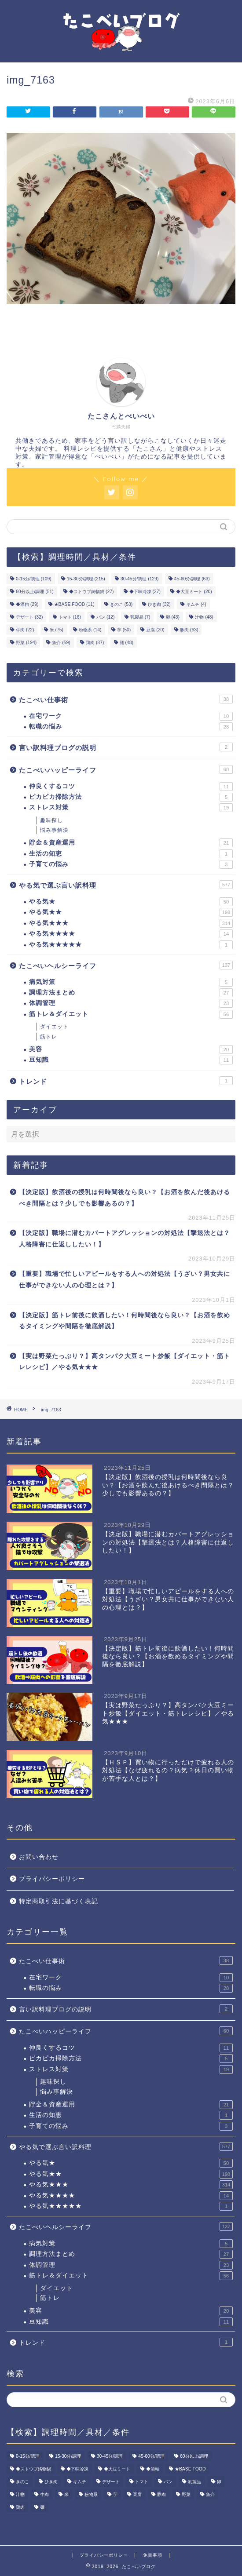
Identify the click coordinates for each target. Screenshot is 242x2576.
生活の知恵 (131, 853)
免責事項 (152, 2555)
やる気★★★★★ (131, 944)
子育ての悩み (131, 864)
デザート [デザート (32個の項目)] (29, 617)
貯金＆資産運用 (131, 842)
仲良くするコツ (131, 786)
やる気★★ (131, 912)
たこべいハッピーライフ (126, 769)
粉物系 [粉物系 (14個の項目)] (90, 629)
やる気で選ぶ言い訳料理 (126, 884)
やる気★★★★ (131, 933)
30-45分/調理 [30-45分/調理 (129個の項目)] (140, 578)
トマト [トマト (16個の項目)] (70, 617)
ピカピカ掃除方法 (131, 797)
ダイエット (54, 1027)
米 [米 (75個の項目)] (56, 629)
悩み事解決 (54, 830)
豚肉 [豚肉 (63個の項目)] (189, 629)
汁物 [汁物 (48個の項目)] (204, 617)
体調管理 (131, 1003)
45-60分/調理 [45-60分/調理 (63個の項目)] (192, 578)
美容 (131, 1049)
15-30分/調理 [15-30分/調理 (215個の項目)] (86, 578)
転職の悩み (131, 726)
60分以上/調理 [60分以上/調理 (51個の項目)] (35, 591)
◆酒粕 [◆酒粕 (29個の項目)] (27, 604)
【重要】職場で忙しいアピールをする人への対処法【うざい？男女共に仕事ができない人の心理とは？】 (124, 1280)
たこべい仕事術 (126, 699)
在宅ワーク (131, 716)
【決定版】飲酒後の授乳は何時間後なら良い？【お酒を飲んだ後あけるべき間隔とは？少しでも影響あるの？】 (124, 1198)
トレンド (126, 1080)
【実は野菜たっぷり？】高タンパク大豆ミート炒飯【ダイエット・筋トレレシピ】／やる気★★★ (124, 1362)
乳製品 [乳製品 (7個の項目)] (140, 617)
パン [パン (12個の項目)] (105, 617)
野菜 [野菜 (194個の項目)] (26, 642)
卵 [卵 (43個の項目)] (173, 617)
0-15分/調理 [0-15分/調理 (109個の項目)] (33, 578)
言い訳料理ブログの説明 (126, 747)
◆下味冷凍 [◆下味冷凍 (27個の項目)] (145, 591)
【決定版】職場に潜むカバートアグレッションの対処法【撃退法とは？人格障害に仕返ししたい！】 (124, 1239)
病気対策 (131, 982)
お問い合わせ (39, 1857)
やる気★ (131, 901)
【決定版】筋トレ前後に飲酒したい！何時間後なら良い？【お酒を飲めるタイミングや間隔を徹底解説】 (124, 1321)
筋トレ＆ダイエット (131, 1014)
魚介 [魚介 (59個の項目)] (61, 642)
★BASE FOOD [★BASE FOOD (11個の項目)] (74, 604)
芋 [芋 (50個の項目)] (124, 629)
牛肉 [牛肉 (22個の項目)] (25, 629)
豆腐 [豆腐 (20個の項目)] (155, 629)
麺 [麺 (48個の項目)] (126, 642)
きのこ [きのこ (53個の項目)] (121, 604)
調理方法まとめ (131, 992)
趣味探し (51, 820)
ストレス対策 (131, 807)
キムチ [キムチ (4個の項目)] (196, 604)
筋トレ (48, 1037)
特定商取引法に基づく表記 (58, 1901)
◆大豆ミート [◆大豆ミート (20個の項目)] (194, 591)
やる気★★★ (131, 923)
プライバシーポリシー (52, 1879)
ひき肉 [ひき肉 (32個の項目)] (159, 604)
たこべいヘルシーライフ (126, 965)
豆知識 (131, 1060)
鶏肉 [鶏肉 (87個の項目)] (95, 642)
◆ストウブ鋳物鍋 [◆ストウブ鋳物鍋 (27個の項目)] (91, 591)
